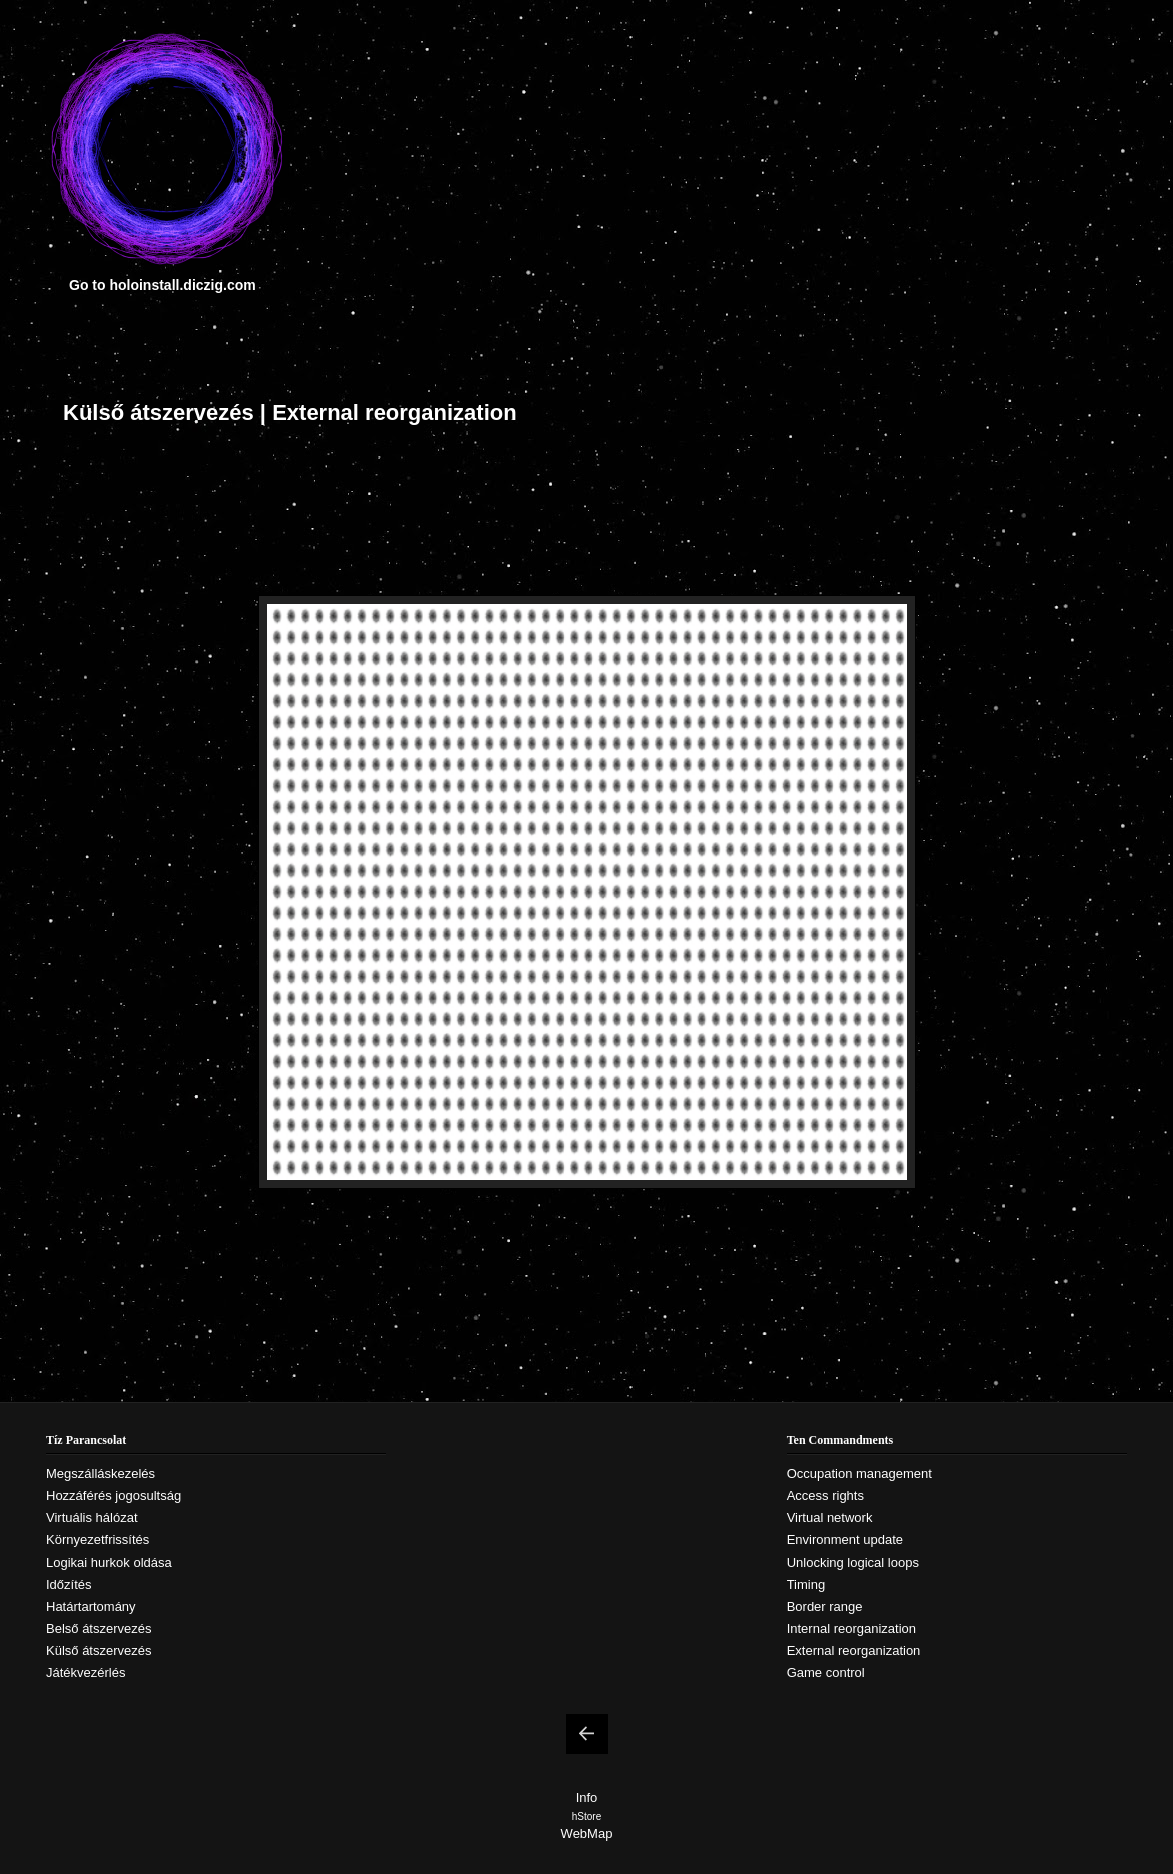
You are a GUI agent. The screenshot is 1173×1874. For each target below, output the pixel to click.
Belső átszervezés (99, 1628)
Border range (825, 1606)
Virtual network (830, 1517)
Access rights (825, 1495)
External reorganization (854, 1650)
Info (587, 1797)
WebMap (587, 1833)
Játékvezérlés (85, 1672)
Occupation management (859, 1473)
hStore (586, 1816)
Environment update (845, 1539)
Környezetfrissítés (97, 1539)
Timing (806, 1584)
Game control (826, 1672)
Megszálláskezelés (100, 1473)
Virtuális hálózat (92, 1517)
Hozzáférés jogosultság (113, 1495)
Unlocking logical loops (853, 1562)
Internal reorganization (851, 1628)
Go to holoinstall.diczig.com (162, 285)
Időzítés (69, 1584)
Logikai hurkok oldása (109, 1562)
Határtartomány (91, 1606)
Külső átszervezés (99, 1650)
